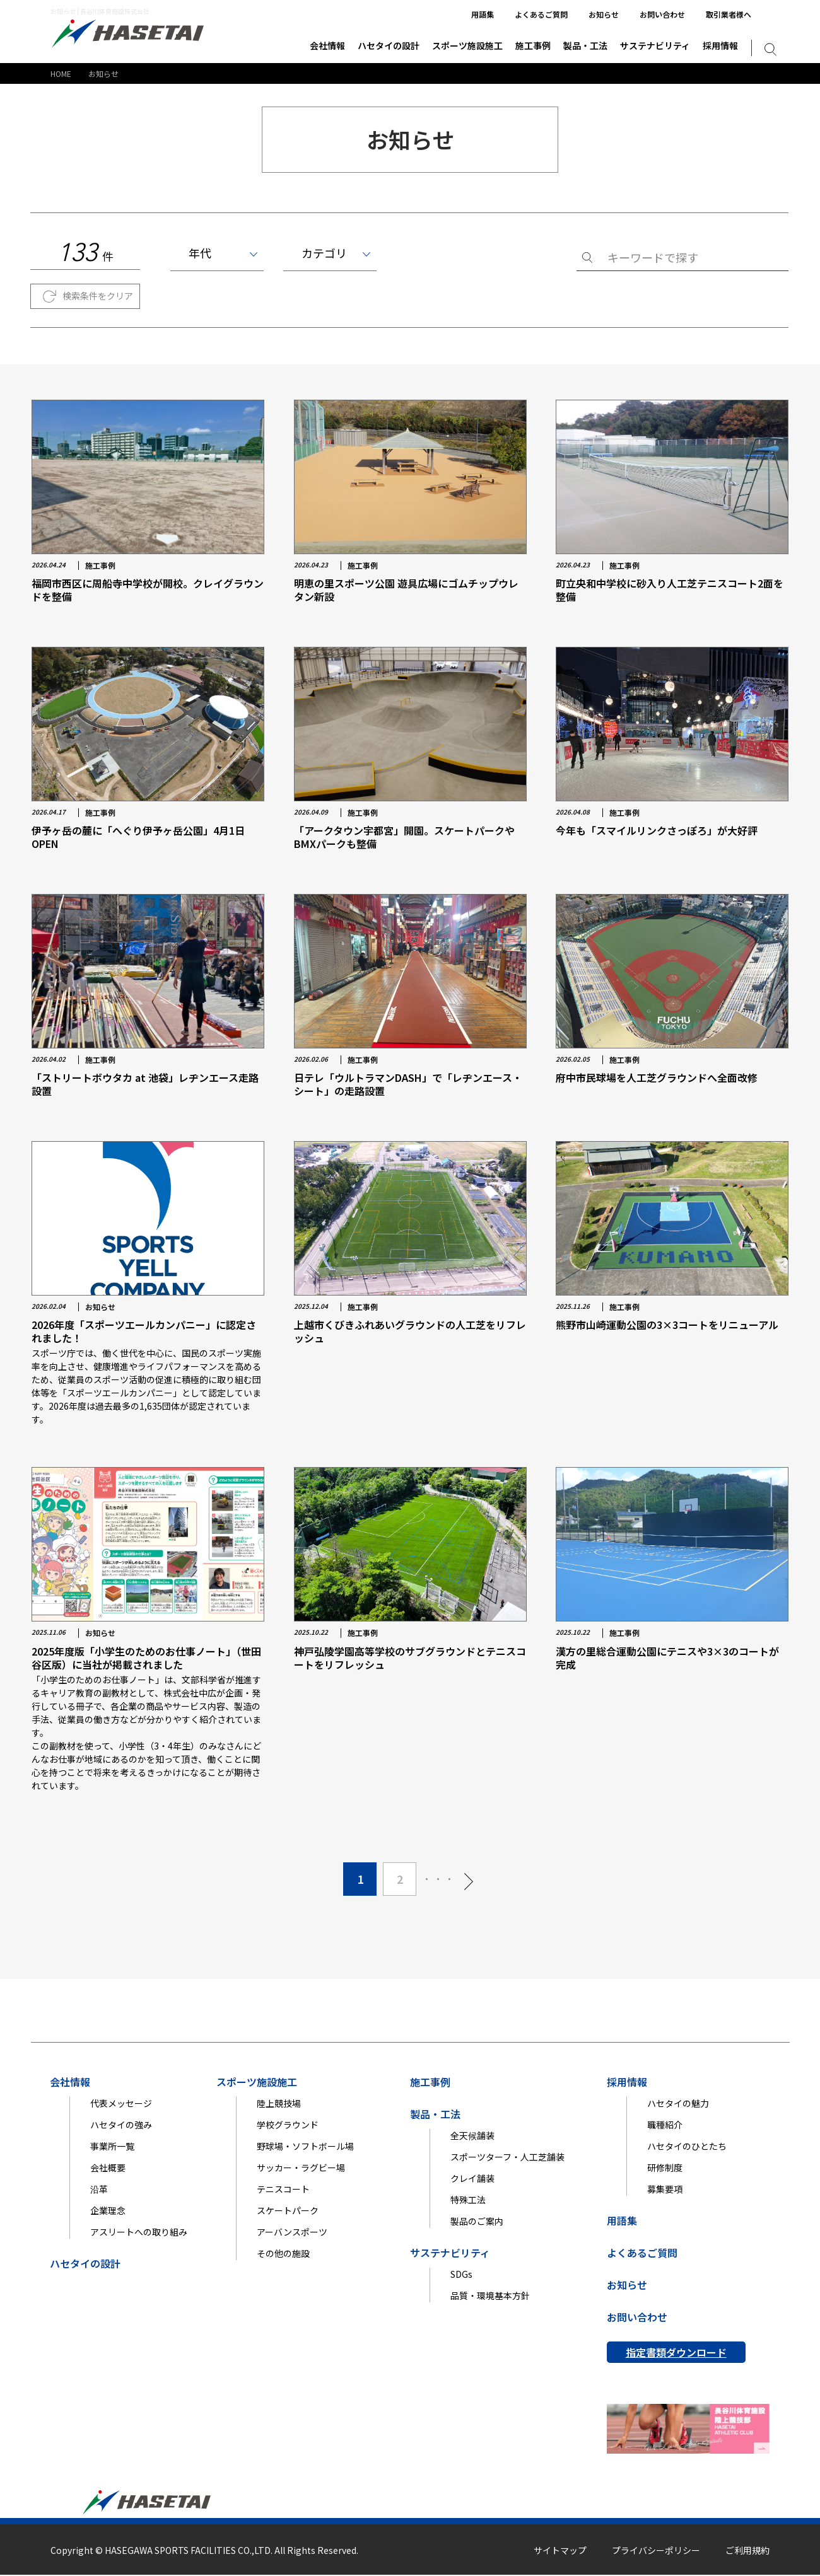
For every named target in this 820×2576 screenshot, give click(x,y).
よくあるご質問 (541, 14)
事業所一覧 (112, 2146)
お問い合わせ (662, 14)
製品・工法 (585, 45)
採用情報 (720, 45)
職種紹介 (664, 2125)
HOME (60, 73)
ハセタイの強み (121, 2125)
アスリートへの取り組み (138, 2232)
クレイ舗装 (472, 2179)
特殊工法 (468, 2200)
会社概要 (108, 2168)
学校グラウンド (288, 2125)
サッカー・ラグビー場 (301, 2168)
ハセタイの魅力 (678, 2103)
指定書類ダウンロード (676, 2352)
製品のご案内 (476, 2221)
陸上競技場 (279, 2103)
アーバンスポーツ (292, 2232)
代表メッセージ (121, 2103)
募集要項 (664, 2189)
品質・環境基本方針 (490, 2296)
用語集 (482, 14)
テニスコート (283, 2189)
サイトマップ (560, 2551)
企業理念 (108, 2211)
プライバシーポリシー (656, 2551)
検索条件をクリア (97, 295)
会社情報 (327, 45)
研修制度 (664, 2168)
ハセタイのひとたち (687, 2146)
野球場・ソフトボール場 (305, 2146)
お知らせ (604, 14)
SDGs (461, 2274)
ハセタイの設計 (388, 45)
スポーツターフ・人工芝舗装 (507, 2157)
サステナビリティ (655, 45)
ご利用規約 (747, 2551)
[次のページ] (468, 1879)
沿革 (99, 2189)
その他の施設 (283, 2254)
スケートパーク (288, 2211)
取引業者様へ (728, 14)
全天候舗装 (472, 2136)
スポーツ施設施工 (467, 45)
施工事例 (533, 45)
